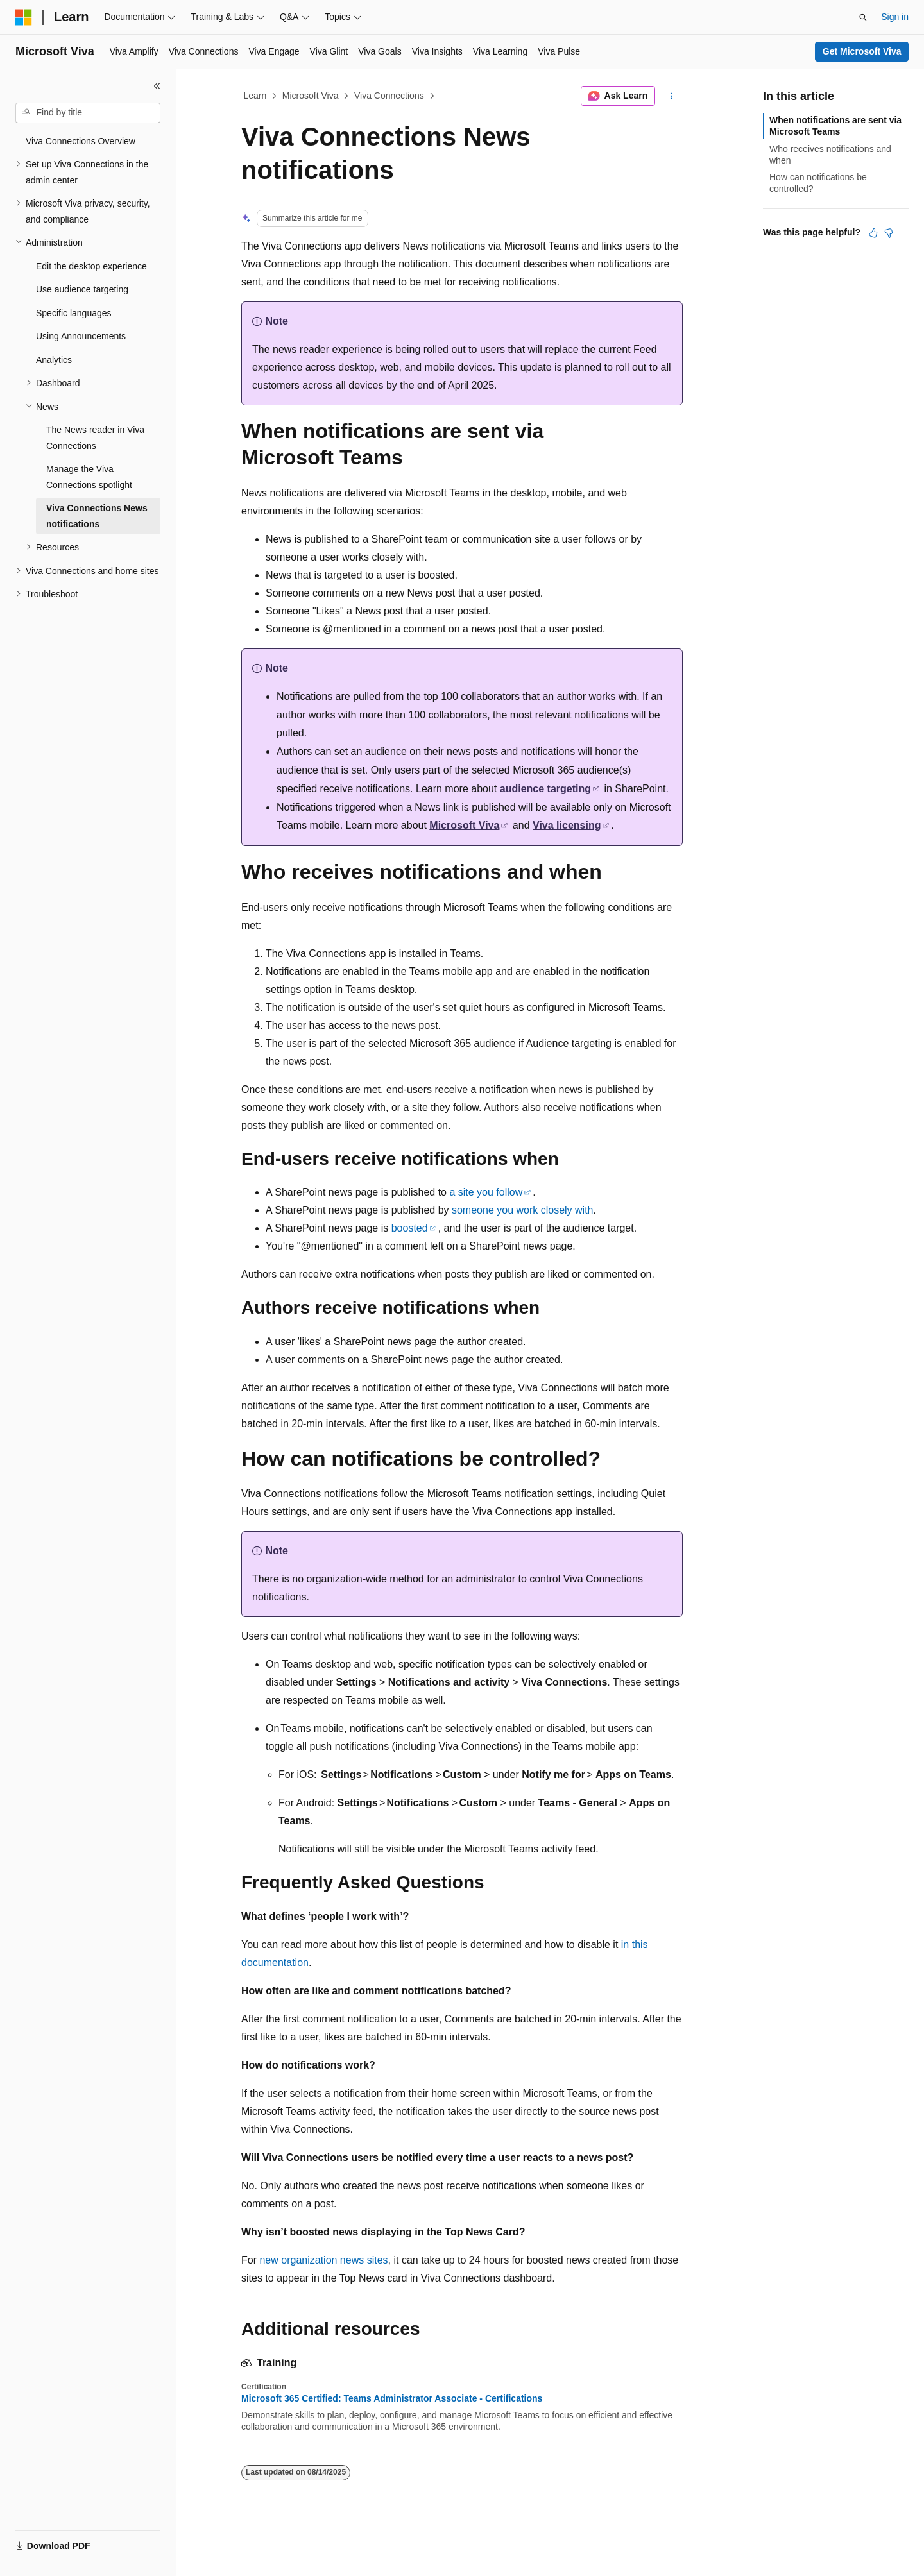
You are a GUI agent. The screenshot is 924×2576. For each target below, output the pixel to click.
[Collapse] (157, 85)
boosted (409, 1228)
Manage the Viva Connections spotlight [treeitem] (89, 477)
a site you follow (485, 1192)
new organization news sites (323, 2260)
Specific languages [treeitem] (74, 313)
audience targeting (545, 788)
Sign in (895, 17)
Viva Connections (389, 95)
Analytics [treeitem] (54, 360)
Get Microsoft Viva (862, 51)
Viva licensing (567, 825)
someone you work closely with (523, 1210)
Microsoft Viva (310, 95)
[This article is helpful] (873, 233)
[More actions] (671, 96)
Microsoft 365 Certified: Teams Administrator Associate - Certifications (391, 2398)
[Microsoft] (23, 17)
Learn (255, 95)
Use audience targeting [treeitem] (82, 289)
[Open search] (863, 17)
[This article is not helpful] (888, 233)
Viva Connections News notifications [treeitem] (97, 516)
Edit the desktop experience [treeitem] (91, 266)
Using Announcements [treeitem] (81, 336)
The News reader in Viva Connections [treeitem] (95, 438)
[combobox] (87, 113)
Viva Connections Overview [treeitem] (80, 141)
